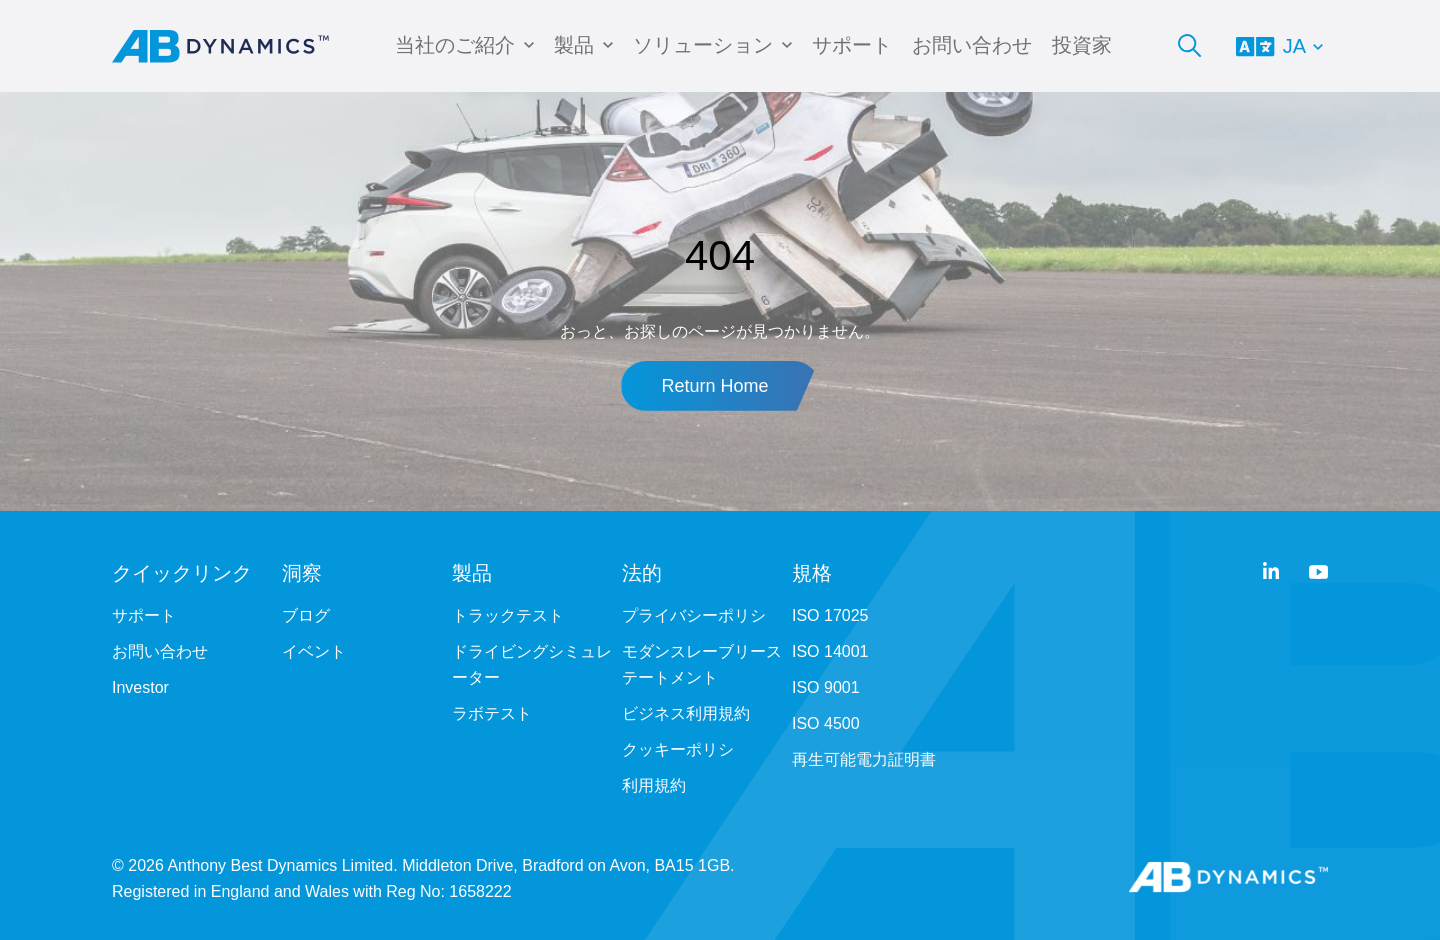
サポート (852, 45)
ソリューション (703, 45)
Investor (140, 687)
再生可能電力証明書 (864, 759)
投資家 (1082, 45)
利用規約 (654, 785)
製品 (574, 45)
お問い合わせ (972, 45)
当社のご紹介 (455, 45)
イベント (314, 651)
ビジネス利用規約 (686, 713)
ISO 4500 (826, 723)
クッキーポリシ (678, 749)
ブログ (306, 615)
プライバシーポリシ (694, 615)
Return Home (714, 386)
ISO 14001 (830, 651)
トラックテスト (508, 615)
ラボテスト (492, 713)
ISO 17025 (830, 615)
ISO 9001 (826, 687)
